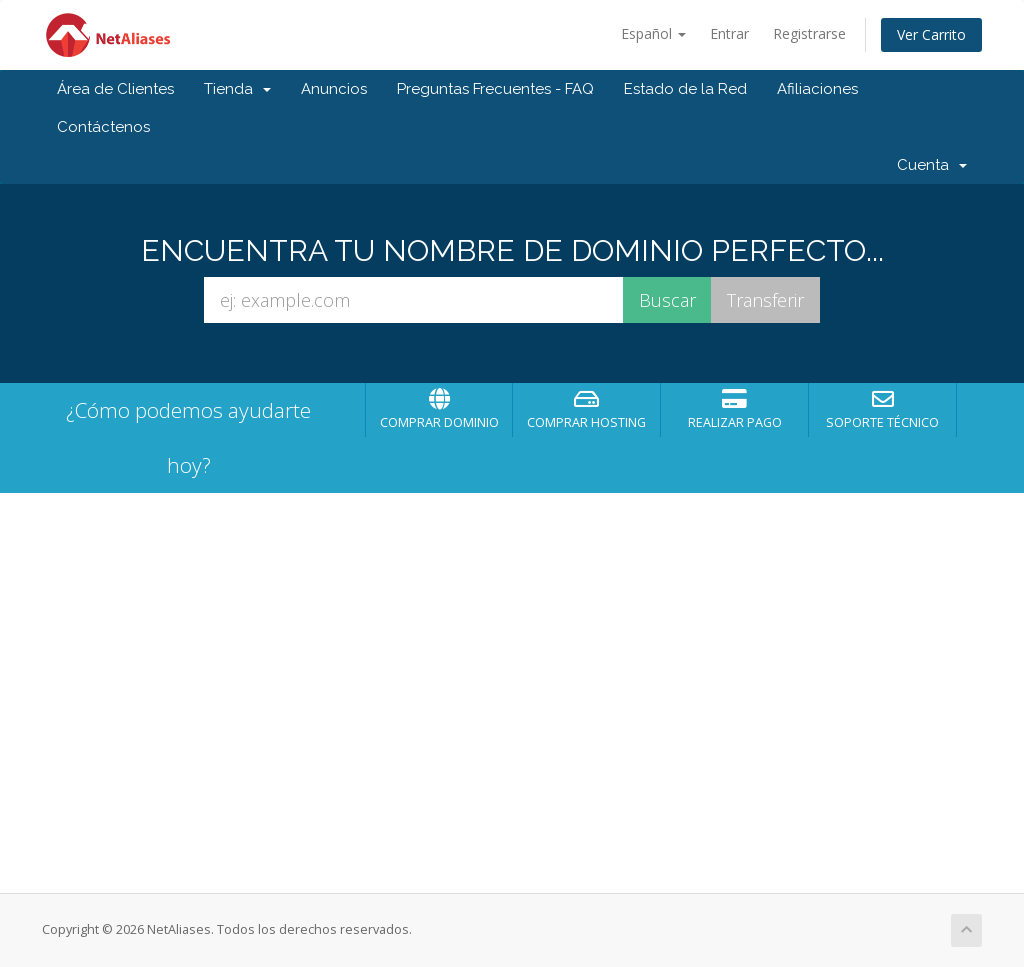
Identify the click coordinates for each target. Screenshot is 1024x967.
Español (653, 33)
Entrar (729, 33)
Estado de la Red (685, 89)
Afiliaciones (817, 89)
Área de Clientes (115, 89)
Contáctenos (103, 127)
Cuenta (932, 165)
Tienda (237, 89)
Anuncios (334, 89)
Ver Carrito (931, 34)
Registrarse (809, 33)
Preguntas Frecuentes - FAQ (495, 89)
